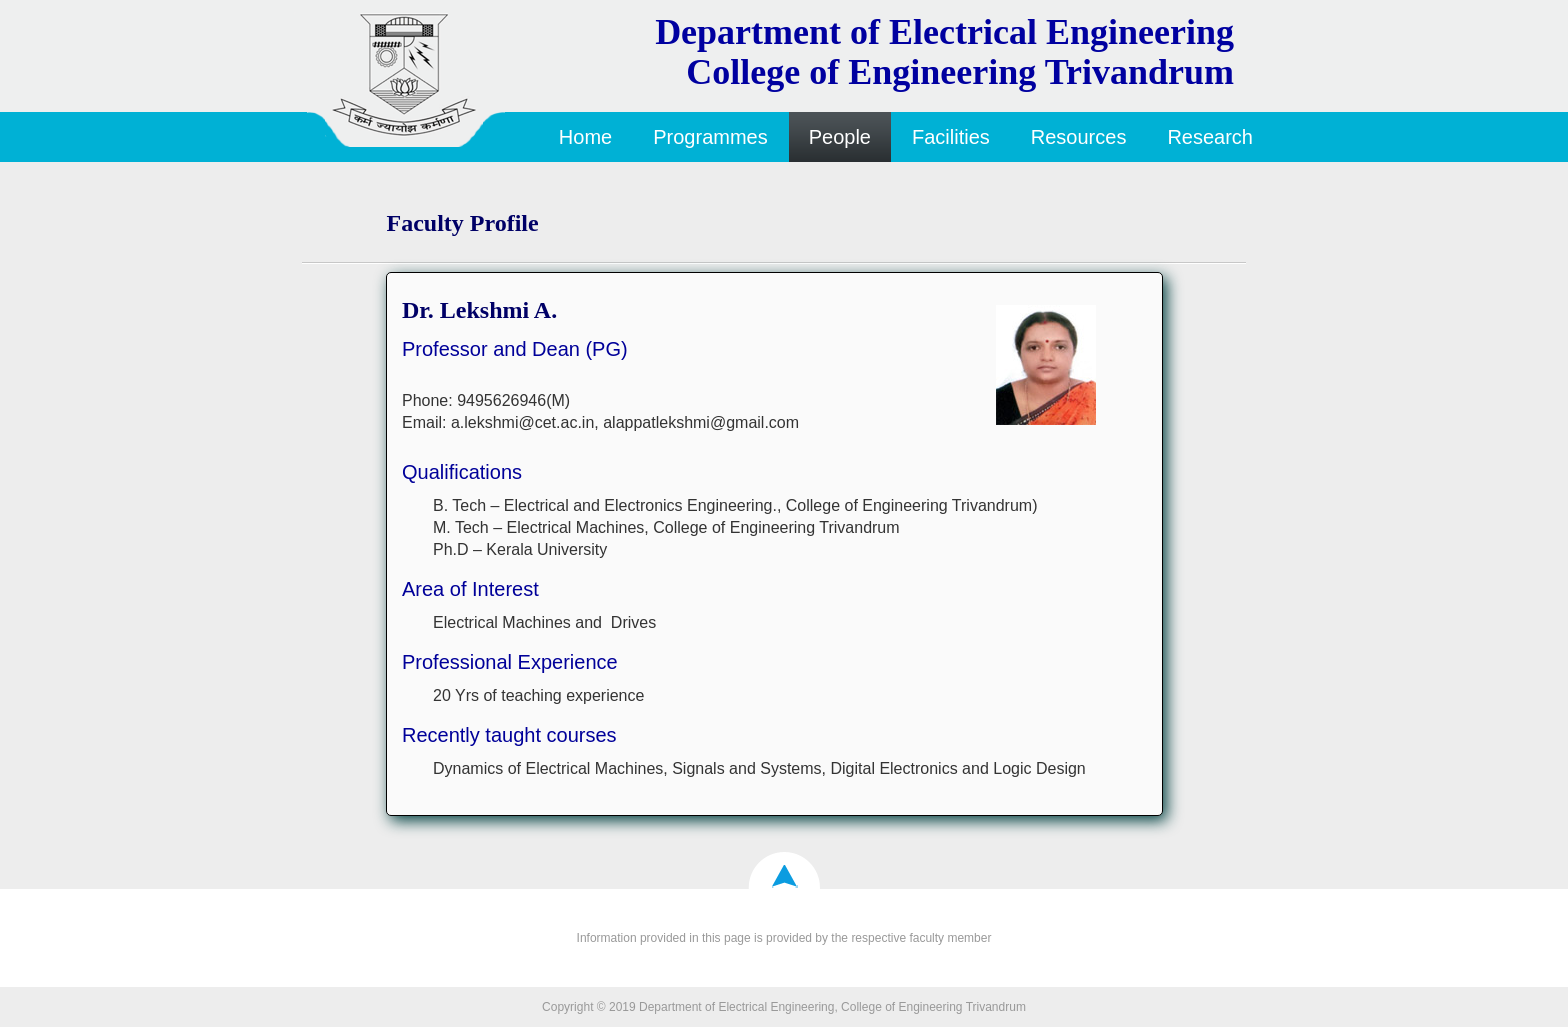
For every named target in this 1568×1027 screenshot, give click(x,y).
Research (1210, 137)
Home (585, 137)
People (840, 137)
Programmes (710, 137)
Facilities (951, 137)
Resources (1079, 137)
